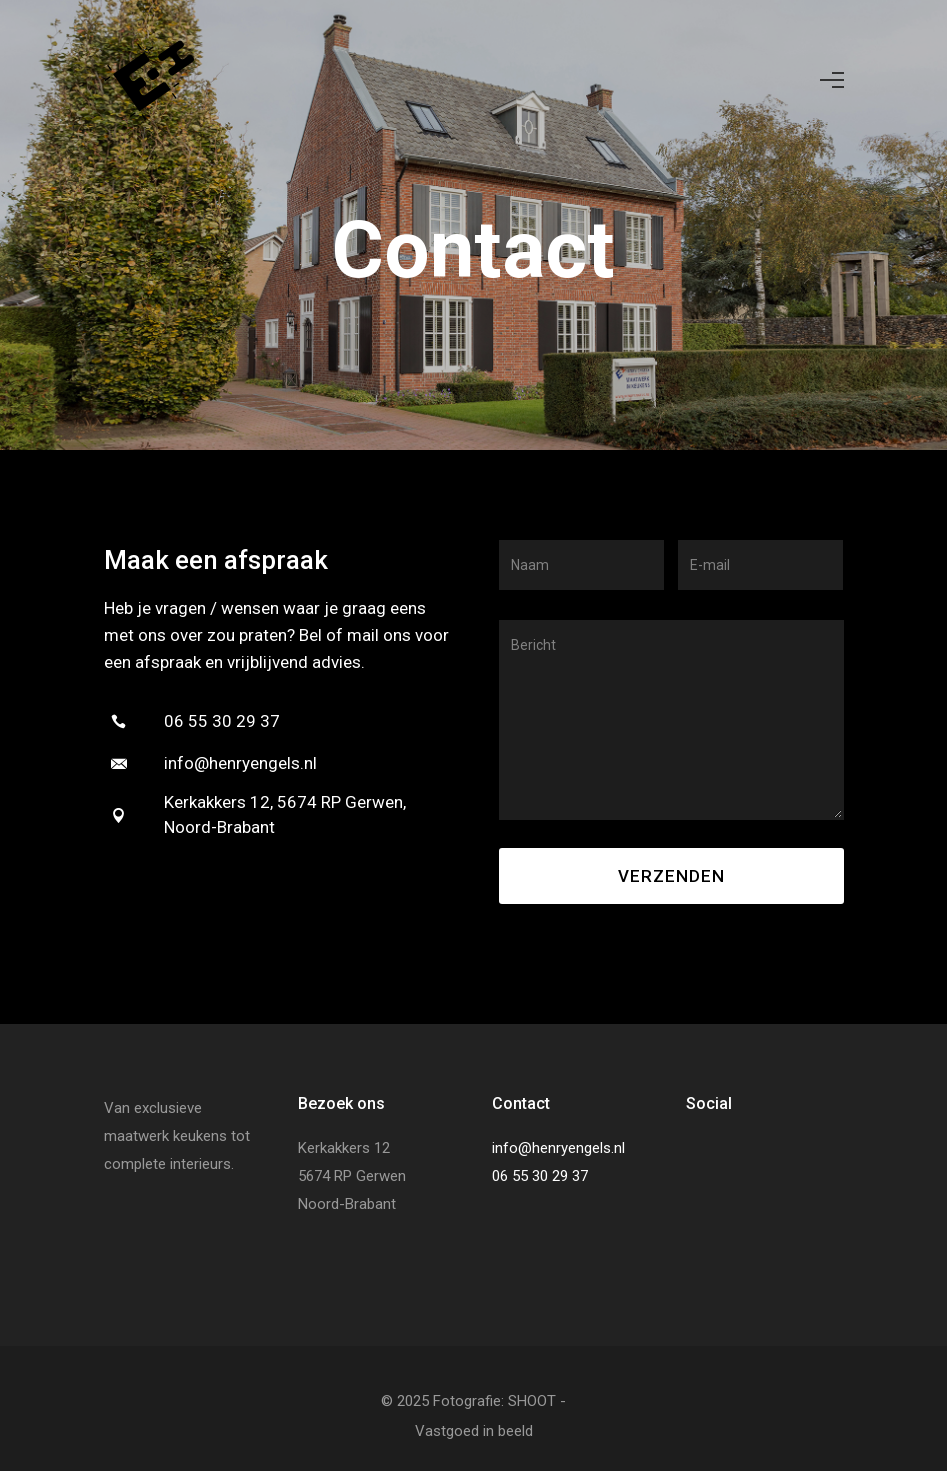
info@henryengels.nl (558, 1148)
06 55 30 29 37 (540, 1176)
